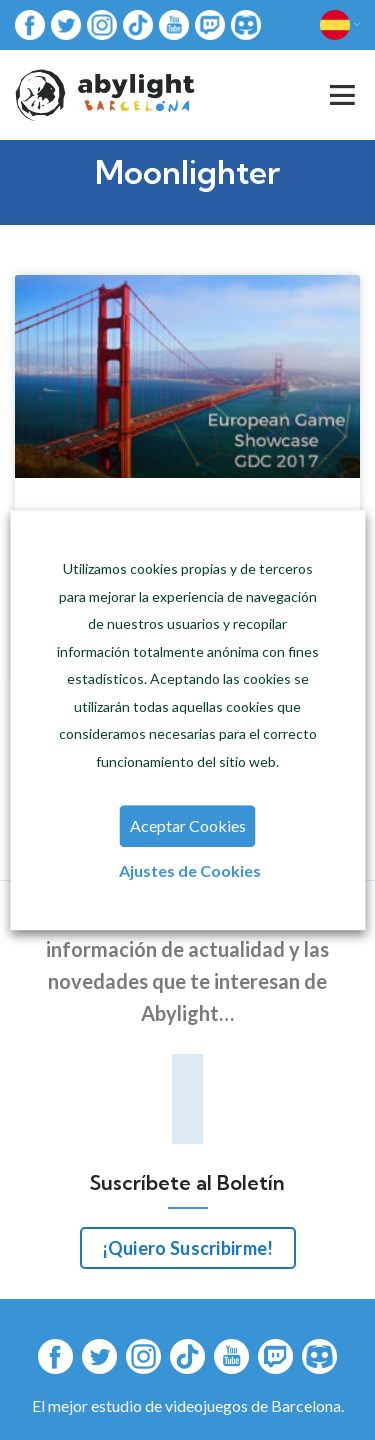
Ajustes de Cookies (190, 870)
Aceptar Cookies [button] (188, 825)
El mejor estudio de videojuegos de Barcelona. (188, 1405)
